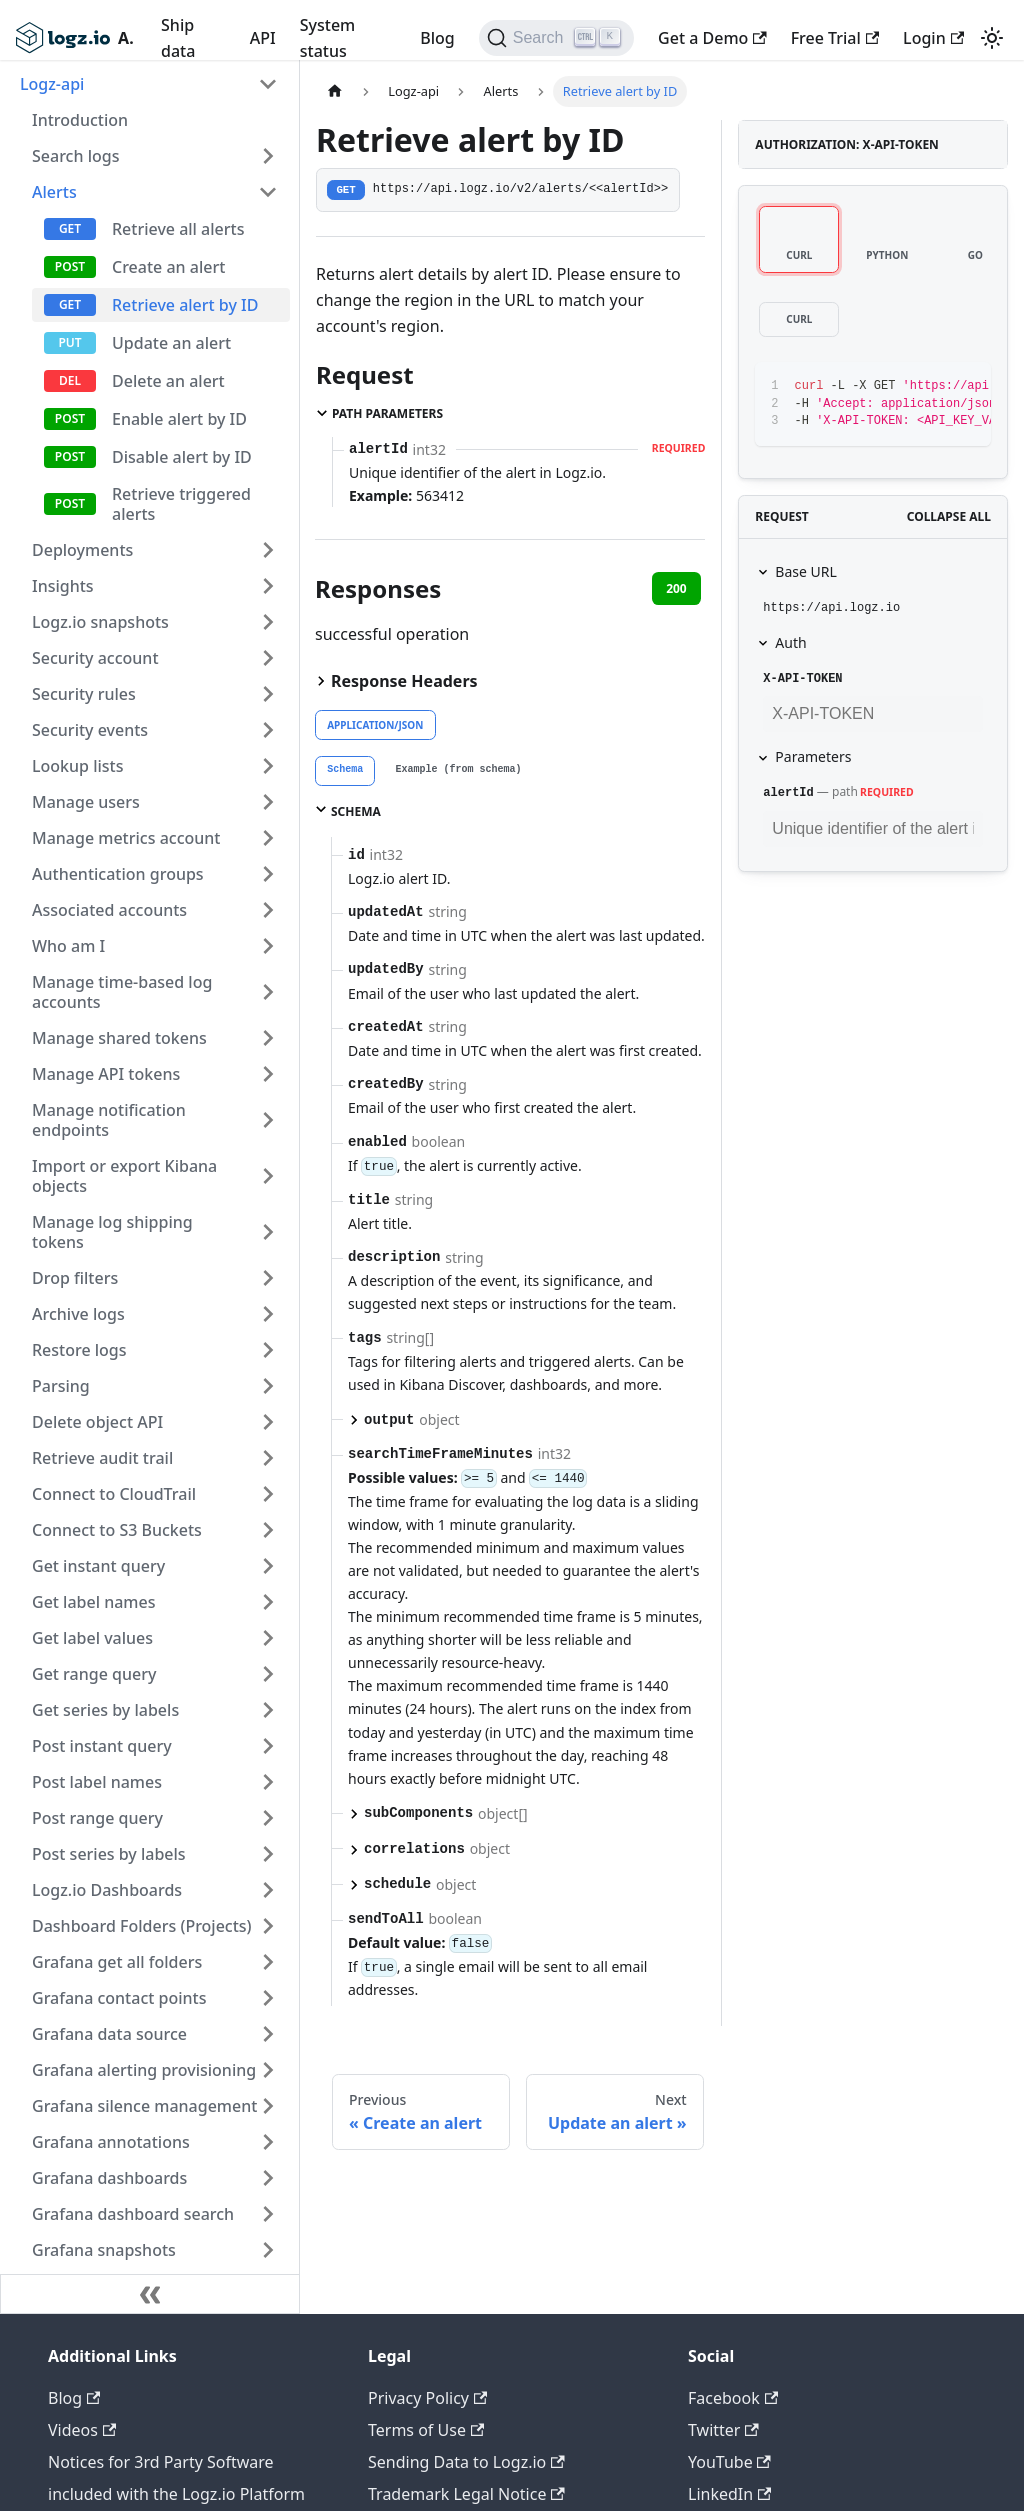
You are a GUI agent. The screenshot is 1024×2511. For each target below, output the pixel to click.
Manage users (86, 802)
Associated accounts (109, 910)
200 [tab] (676, 588)
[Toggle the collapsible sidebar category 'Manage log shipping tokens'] (268, 1232)
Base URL (805, 571)
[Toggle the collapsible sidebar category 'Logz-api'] (268, 84)
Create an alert (168, 267)
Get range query (94, 1674)
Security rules (84, 694)
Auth (790, 642)
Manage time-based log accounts (122, 992)
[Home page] (335, 91)
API (263, 38)
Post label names (97, 1782)
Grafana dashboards (109, 2178)
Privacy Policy (427, 2398)
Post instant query (102, 1746)
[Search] (556, 38)
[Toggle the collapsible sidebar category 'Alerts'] (268, 192)
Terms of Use (426, 2430)
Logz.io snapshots (100, 622)
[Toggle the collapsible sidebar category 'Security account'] (268, 658)
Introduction (80, 120)
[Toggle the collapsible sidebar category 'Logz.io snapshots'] (268, 622)
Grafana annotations (111, 2142)
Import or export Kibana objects (124, 1176)
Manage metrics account (126, 838)
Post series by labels (109, 1854)
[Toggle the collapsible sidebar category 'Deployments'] (268, 550)
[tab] (345, 771)
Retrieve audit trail (102, 1458)
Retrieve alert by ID (185, 305)
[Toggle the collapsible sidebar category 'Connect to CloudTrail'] (268, 1494)
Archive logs (78, 1314)
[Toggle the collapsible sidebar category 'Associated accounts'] (268, 910)
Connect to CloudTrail (114, 1494)
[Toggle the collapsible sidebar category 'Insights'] (268, 586)
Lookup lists (77, 766)
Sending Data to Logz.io (466, 2462)
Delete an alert (168, 381)
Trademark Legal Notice (466, 2494)
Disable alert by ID (182, 457)
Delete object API (97, 1422)
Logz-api (52, 84)
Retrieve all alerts (178, 229)
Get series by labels (105, 1710)
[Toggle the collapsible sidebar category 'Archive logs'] (268, 1314)
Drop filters (75, 1278)
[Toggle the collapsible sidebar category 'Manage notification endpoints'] (268, 1120)
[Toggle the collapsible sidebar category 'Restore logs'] (268, 1350)
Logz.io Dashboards (107, 1890)
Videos (82, 2430)
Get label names (93, 1602)
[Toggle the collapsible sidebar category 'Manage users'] (268, 802)
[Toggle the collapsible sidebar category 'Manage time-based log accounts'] (268, 992)
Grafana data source (109, 2034)
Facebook (733, 2398)
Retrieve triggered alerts (181, 504)
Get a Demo (712, 38)
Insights (63, 586)
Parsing (61, 1386)
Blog (437, 38)
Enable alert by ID (179, 419)
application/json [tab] (375, 725)
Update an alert (171, 343)
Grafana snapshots (104, 2250)
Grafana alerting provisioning (144, 2070)
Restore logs (79, 1350)
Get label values (92, 1638)
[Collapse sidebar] (150, 2294)
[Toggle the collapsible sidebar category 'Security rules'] (268, 694)
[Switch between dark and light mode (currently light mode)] (992, 38)
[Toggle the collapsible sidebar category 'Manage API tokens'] (268, 1074)
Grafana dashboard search (133, 2214)
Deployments (82, 550)
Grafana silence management (144, 2106)
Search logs (75, 156)
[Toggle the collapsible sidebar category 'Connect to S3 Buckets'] (268, 1530)
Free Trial (835, 38)
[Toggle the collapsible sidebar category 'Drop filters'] (268, 1278)
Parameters (813, 756)
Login (933, 38)
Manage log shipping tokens (112, 1232)
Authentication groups (118, 874)
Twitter (723, 2430)
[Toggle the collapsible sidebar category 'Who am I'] (268, 946)
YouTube (729, 2462)
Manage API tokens (106, 1074)
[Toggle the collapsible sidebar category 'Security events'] (268, 730)
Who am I (68, 946)
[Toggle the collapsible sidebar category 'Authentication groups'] (268, 874)
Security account (95, 658)
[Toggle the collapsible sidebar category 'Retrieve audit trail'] (268, 1458)
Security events (90, 730)
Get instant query (98, 1566)
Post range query (97, 1818)
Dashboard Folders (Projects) (142, 1926)
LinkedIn (729, 2494)
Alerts (54, 192)
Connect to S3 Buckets (117, 1530)
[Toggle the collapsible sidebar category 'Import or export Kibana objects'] (268, 1176)
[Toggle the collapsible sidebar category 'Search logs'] (268, 156)
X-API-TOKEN (802, 679)
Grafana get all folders (117, 1962)
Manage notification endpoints (109, 1120)
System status (328, 38)
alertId (788, 793)
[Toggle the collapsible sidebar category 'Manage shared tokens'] (268, 1038)
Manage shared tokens (119, 1038)
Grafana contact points (119, 1998)
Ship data (178, 38)
